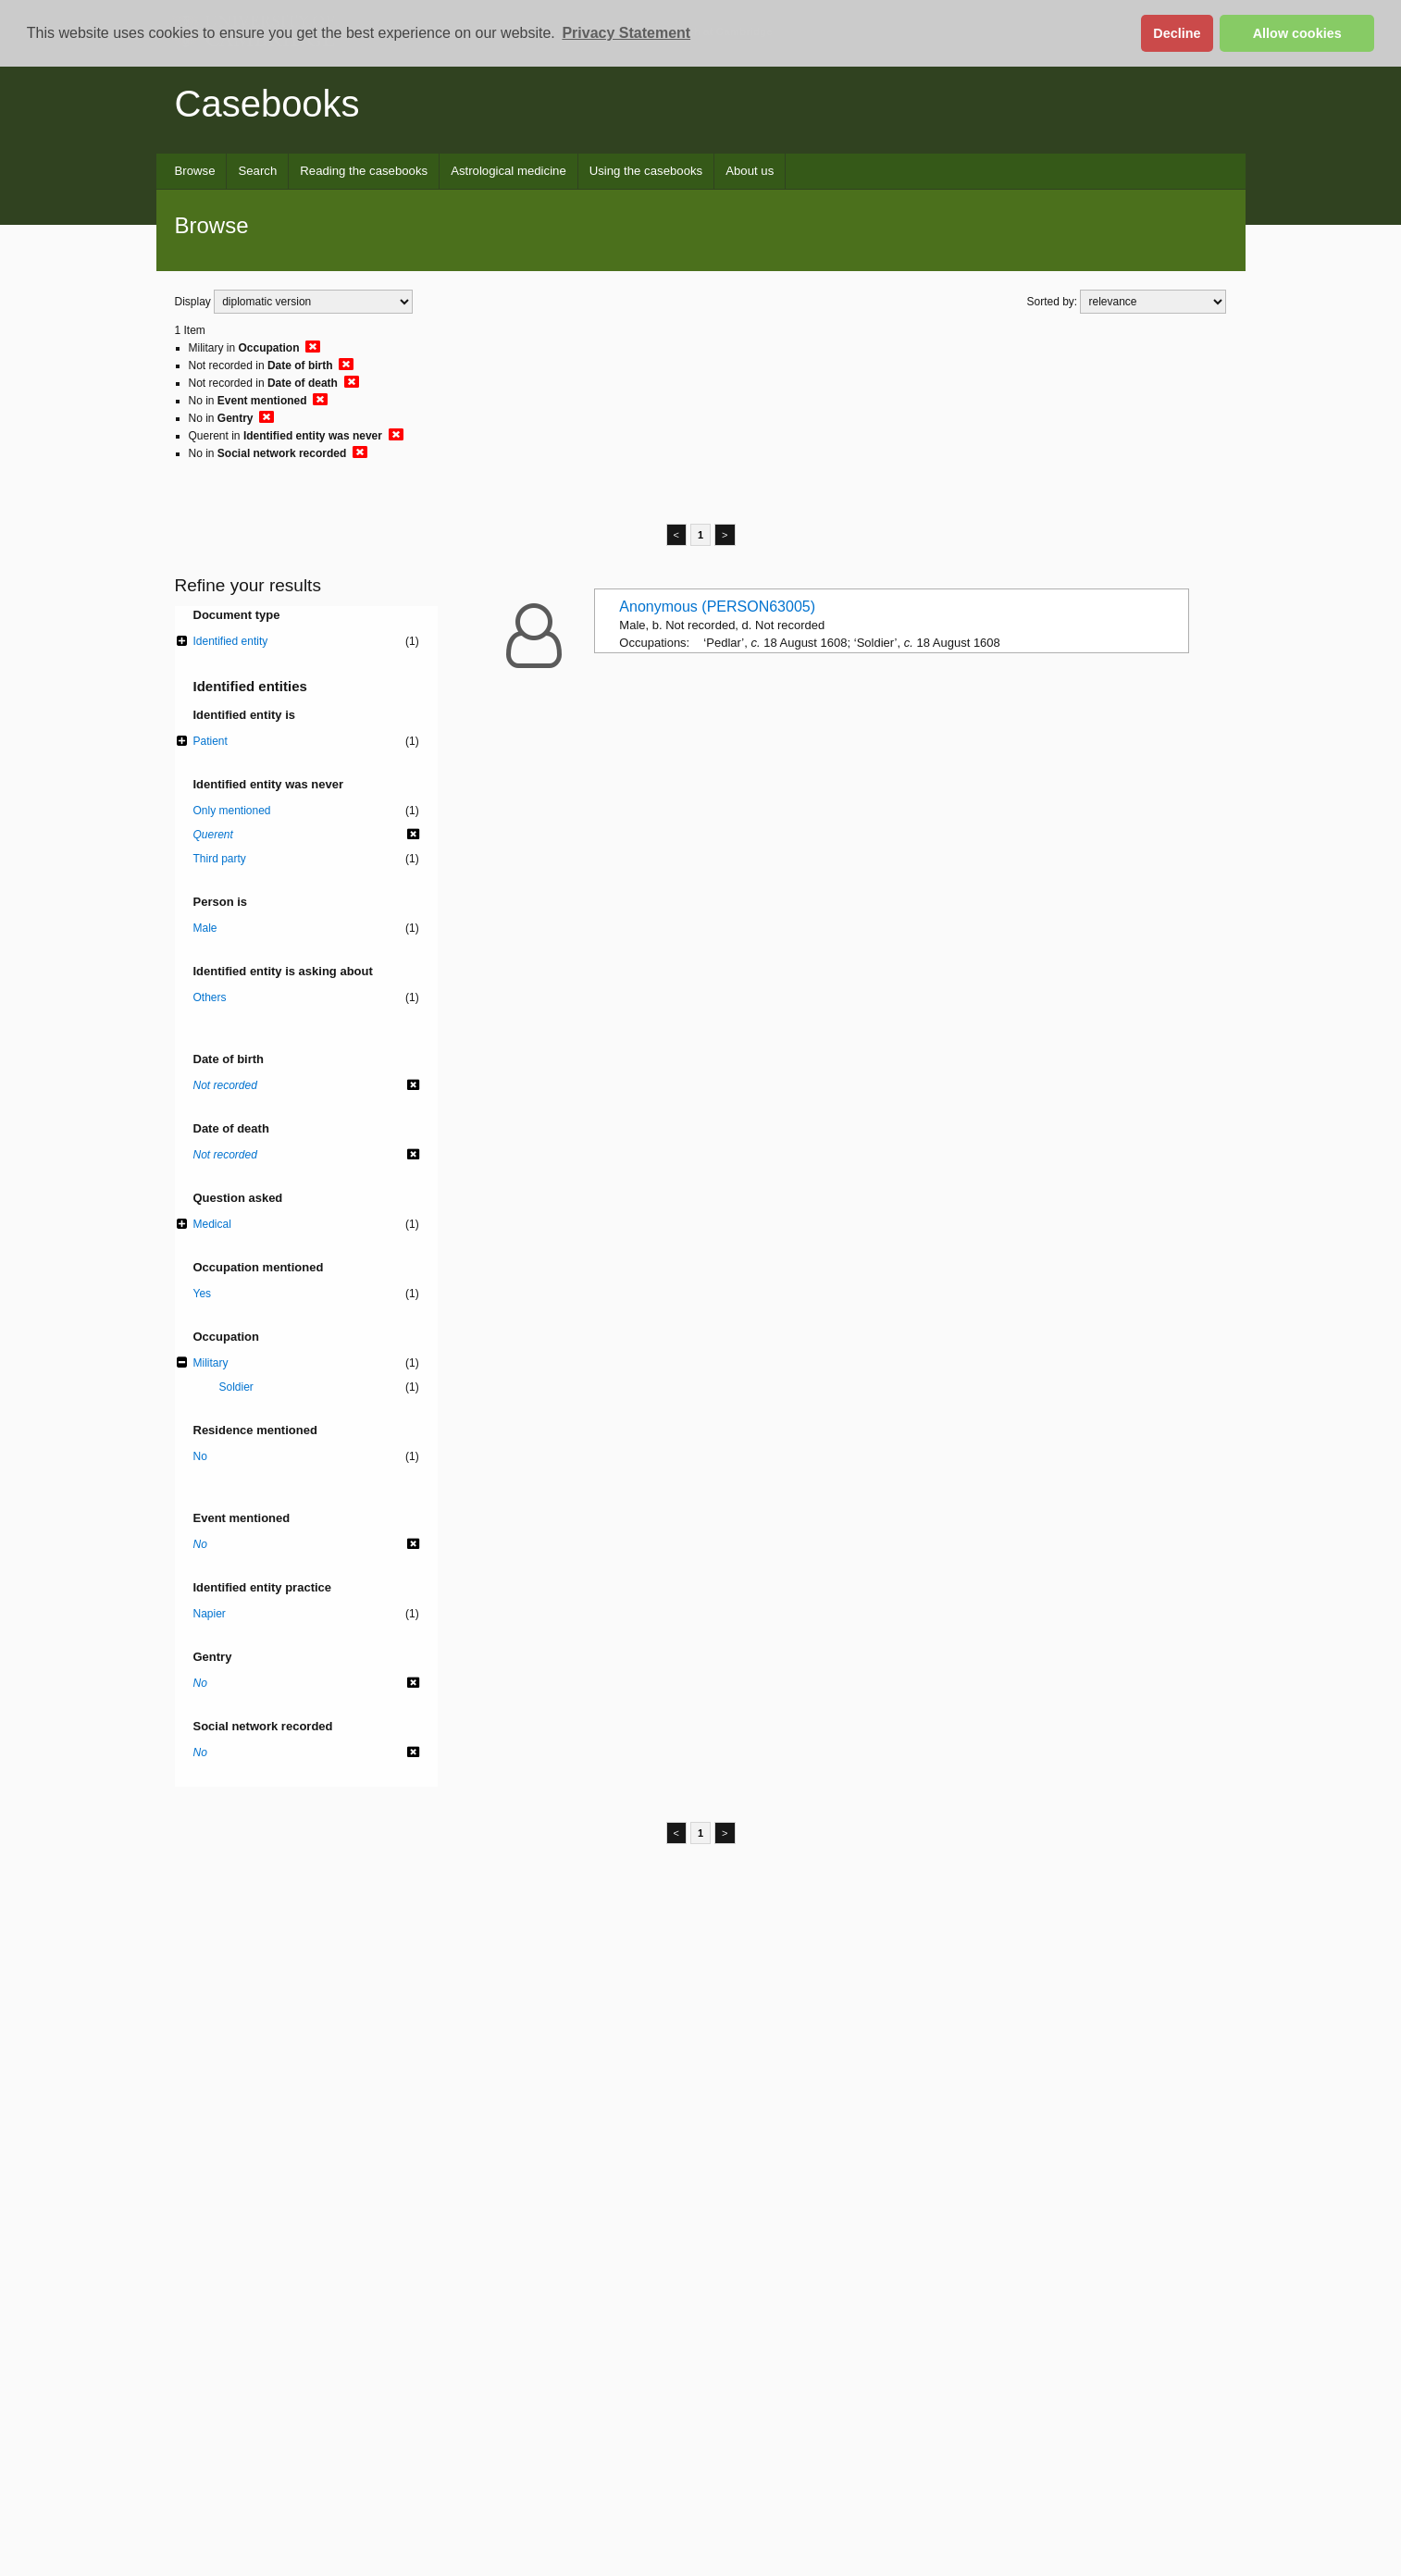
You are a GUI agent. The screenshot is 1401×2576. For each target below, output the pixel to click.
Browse (195, 171)
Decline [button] (1176, 33)
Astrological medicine (508, 171)
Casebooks (267, 103)
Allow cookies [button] (1297, 33)
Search (257, 171)
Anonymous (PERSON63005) (717, 606)
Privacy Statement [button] (626, 33)
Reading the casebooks (364, 171)
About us (749, 171)
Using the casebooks (645, 171)
